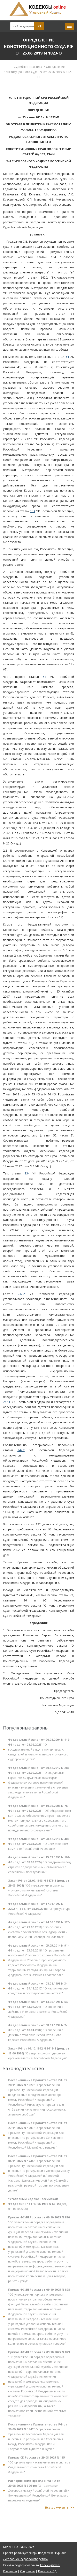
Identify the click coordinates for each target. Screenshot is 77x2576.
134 (32, 511)
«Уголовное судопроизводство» (25, 2559)
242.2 (21, 1294)
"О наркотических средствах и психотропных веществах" (38, 1991)
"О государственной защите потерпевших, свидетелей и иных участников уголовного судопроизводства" (39, 1752)
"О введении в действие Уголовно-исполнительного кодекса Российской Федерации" (37, 2035)
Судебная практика (28, 67)
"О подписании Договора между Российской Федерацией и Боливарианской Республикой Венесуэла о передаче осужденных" (38, 2493)
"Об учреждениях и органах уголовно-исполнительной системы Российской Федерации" (38, 1890)
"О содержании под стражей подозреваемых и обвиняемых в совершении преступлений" (39, 1867)
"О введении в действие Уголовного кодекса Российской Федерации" (38, 2012)
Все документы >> (59, 2510)
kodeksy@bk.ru (50, 2565)
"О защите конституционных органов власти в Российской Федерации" (38, 2056)
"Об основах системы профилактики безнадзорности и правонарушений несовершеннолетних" (39, 1932)
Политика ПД (47, 2571)
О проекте (27, 2571)
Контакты (10, 2571)
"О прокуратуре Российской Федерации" (39, 1911)
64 (67, 357)
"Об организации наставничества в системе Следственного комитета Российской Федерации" (39, 2467)
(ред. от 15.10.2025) (37, 2206)
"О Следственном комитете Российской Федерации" (39, 1846)
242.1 (6, 1402)
